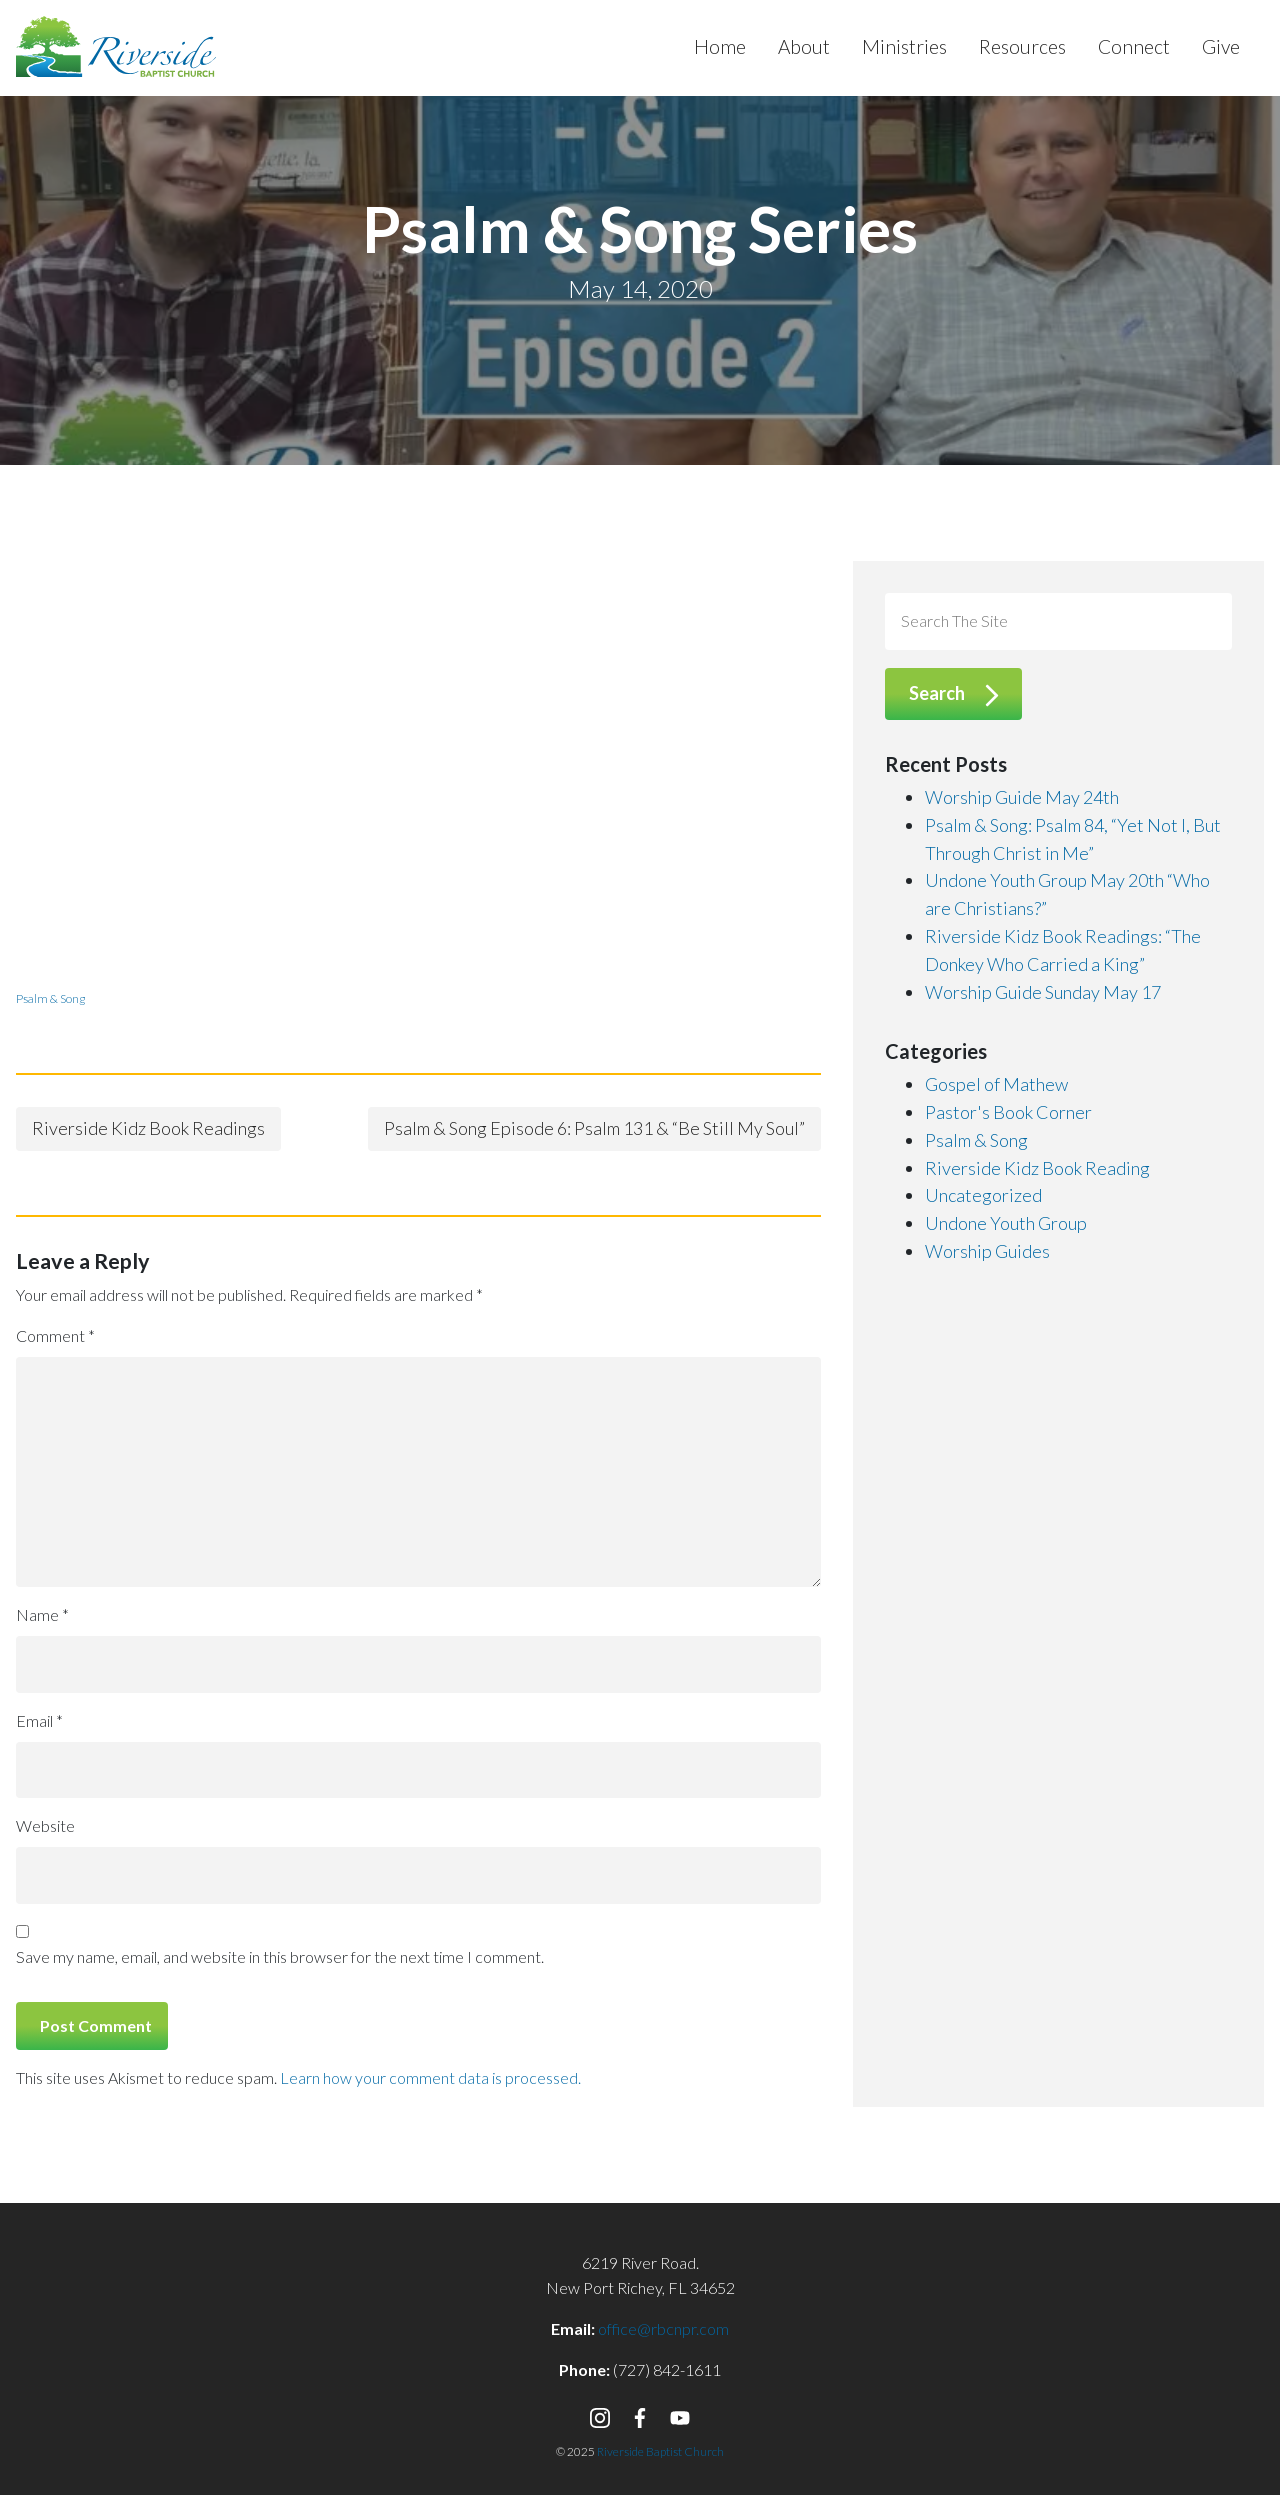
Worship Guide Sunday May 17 (1043, 992)
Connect (1134, 46)
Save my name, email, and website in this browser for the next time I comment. (280, 1956)
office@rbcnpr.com (663, 2328)
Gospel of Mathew (996, 1084)
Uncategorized (983, 1195)
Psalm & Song (50, 998)
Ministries (904, 46)
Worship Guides (987, 1251)
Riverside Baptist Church (660, 2451)
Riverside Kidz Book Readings (148, 1128)
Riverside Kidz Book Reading (1037, 1168)
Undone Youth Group (1006, 1223)
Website (45, 1825)
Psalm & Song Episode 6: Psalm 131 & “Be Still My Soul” (594, 1128)
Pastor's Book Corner (1008, 1112)
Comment (55, 1335)
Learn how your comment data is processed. (430, 2077)
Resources (1022, 46)
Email (39, 1720)
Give (1221, 46)
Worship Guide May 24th (1022, 797)
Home (720, 46)
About (804, 46)
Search (937, 693)
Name (42, 1614)
